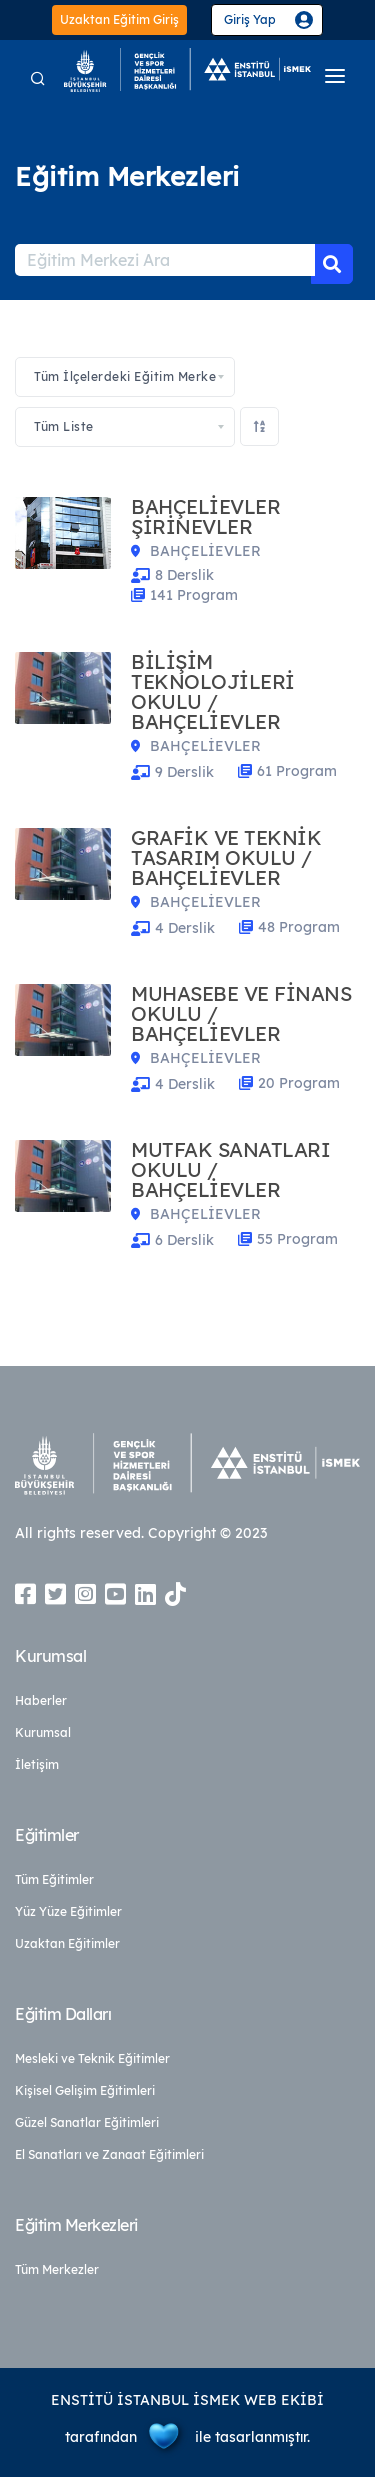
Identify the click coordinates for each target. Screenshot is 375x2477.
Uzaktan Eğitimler (67, 1943)
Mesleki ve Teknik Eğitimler (92, 2058)
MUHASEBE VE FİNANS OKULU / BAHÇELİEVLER (241, 1014)
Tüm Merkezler (57, 2269)
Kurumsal (43, 1732)
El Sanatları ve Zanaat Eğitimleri (109, 2154)
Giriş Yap (250, 19)
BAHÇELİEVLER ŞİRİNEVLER (205, 517)
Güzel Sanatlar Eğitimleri (87, 2122)
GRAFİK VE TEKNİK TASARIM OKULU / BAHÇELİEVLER (226, 858)
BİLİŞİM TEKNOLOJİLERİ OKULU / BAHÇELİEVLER (213, 692)
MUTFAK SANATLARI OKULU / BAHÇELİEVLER (230, 1170)
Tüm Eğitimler (54, 1879)
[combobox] (125, 377)
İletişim (37, 1764)
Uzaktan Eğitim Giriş (119, 19)
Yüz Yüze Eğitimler (68, 1911)
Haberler (41, 1700)
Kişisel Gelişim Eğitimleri (85, 2090)
